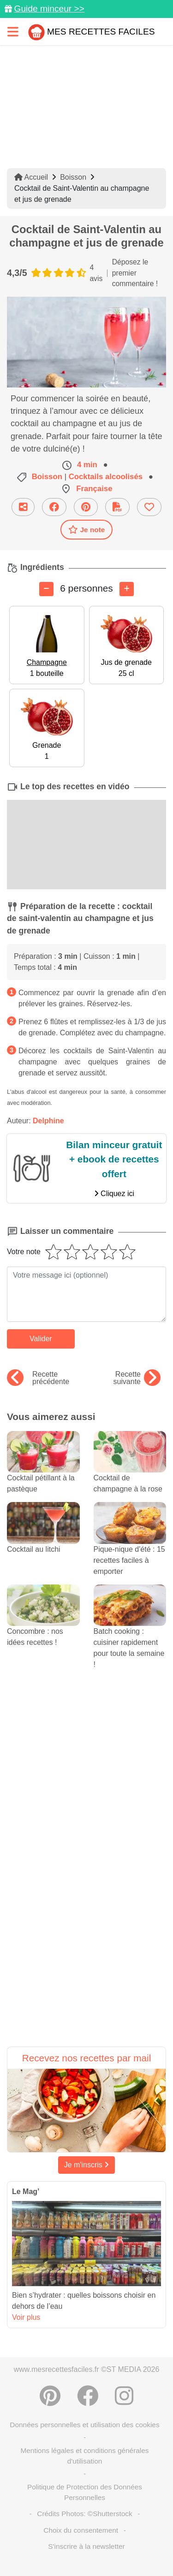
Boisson (73, 177)
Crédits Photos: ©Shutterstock (84, 2513)
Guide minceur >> (49, 8)
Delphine (48, 1121)
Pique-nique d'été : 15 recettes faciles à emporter (130, 1547)
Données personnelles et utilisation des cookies (84, 2425)
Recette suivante (137, 1378)
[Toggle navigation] (13, 31)
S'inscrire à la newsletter (86, 2546)
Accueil (31, 177)
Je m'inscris (86, 2165)
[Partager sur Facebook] (54, 507)
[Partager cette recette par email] (23, 507)
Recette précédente (38, 1378)
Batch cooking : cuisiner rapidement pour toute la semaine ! (130, 1634)
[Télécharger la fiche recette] (117, 507)
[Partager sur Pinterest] (86, 507)
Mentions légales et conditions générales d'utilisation (84, 2456)
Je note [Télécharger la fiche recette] (86, 529)
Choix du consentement (80, 2530)
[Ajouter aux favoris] (149, 507)
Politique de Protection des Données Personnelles (84, 2492)
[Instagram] (124, 2395)
